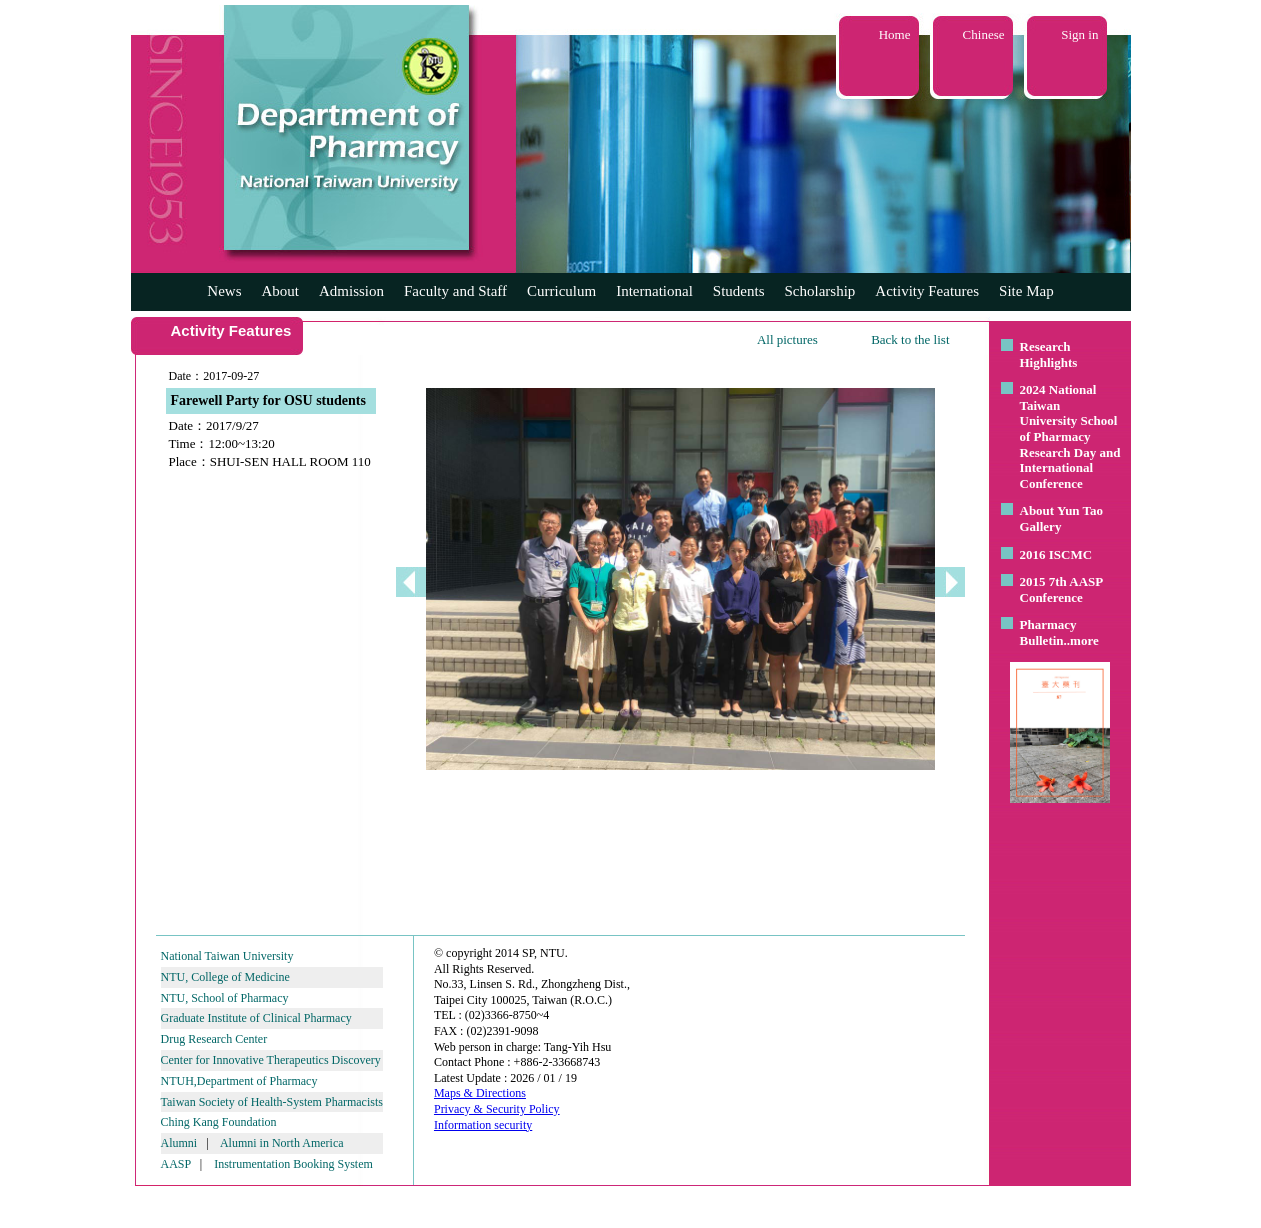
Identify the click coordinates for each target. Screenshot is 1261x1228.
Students (739, 291)
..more (1081, 640)
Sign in (1079, 34)
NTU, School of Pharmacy (225, 998)
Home (895, 34)
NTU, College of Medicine (225, 977)
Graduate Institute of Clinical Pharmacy (256, 1018)
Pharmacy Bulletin (1048, 632)
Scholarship (820, 291)
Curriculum (561, 291)
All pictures (787, 339)
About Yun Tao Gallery (1062, 518)
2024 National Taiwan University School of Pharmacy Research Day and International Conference (1070, 436)
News (224, 291)
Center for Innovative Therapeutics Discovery (271, 1060)
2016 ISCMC (1056, 554)
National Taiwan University (227, 956)
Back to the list (910, 339)
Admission (351, 291)
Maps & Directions (480, 1093)
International (654, 291)
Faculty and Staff (455, 291)
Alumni (179, 1143)
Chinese (984, 34)
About (280, 291)
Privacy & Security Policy (497, 1109)
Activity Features (927, 291)
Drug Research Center (214, 1039)
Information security (483, 1125)
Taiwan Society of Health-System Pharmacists (272, 1102)
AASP (176, 1164)
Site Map (1026, 291)
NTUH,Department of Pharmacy (239, 1081)
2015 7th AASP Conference (1061, 589)
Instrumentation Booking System (293, 1164)
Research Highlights (1049, 354)
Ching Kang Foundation (219, 1122)
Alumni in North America (282, 1143)
